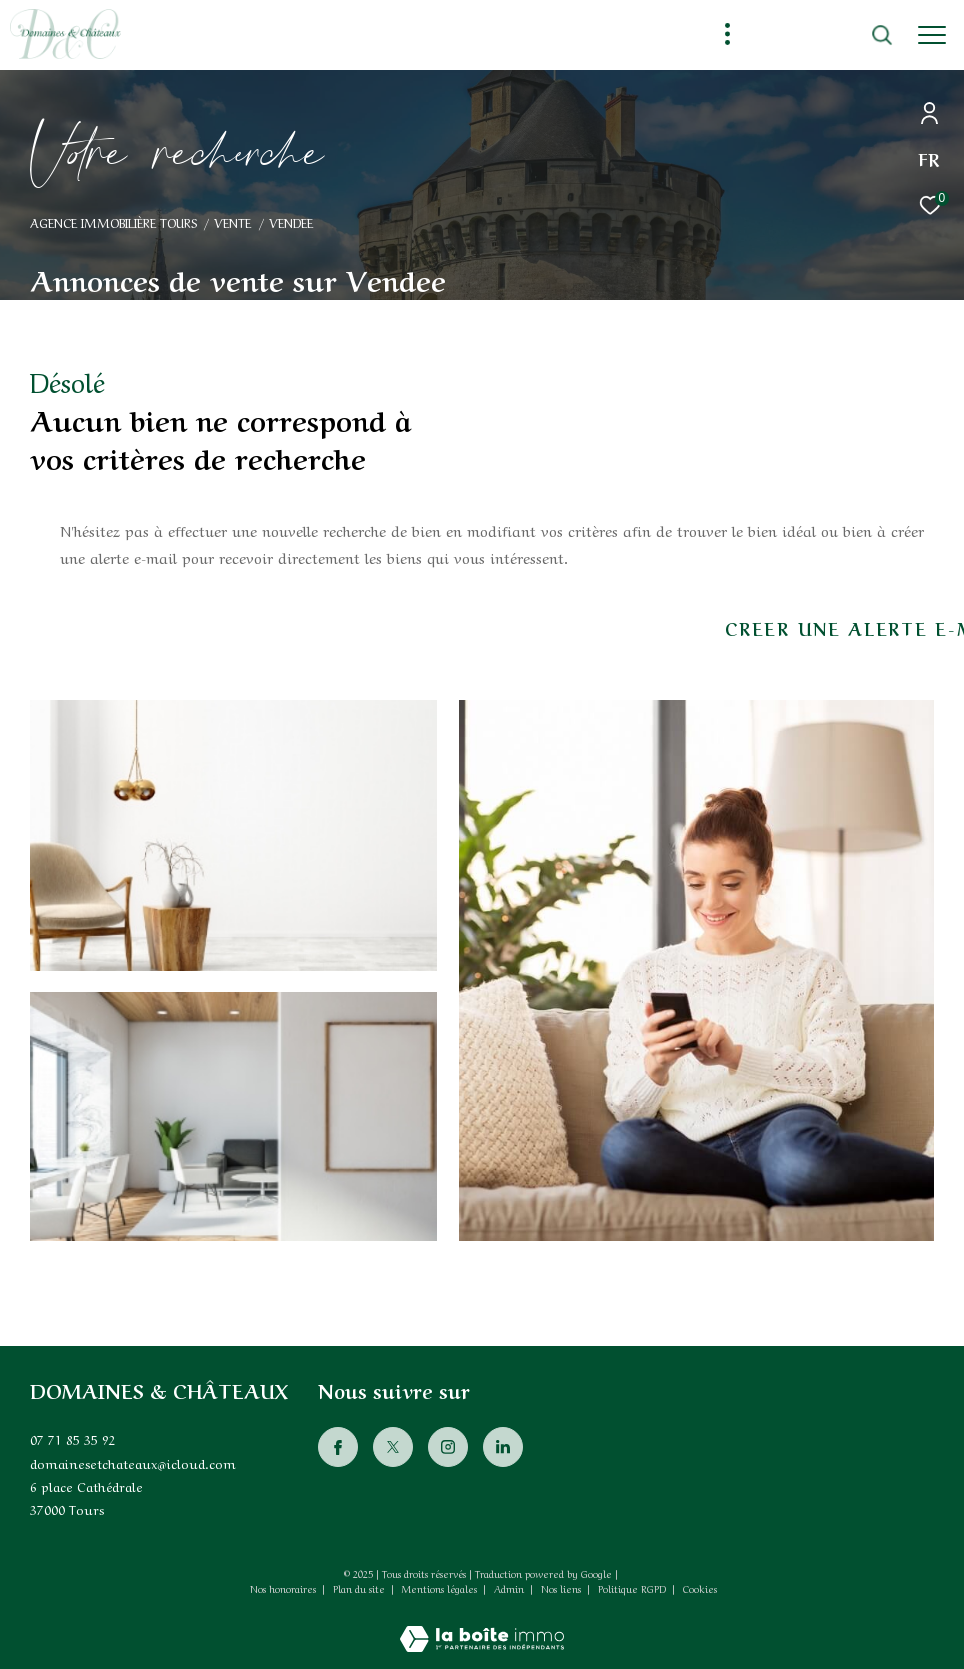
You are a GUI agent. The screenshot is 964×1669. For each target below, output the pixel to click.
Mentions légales (441, 1588)
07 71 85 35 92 (73, 1438)
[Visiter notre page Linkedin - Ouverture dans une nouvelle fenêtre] (503, 1447)
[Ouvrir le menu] (932, 35)
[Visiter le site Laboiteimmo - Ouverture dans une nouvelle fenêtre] (482, 1625)
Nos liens (562, 1588)
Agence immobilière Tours (113, 222)
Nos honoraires (283, 1588)
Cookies (700, 1589)
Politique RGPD (632, 1588)
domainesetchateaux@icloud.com (133, 1462)
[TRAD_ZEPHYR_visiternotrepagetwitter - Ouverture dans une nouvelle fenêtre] (393, 1447)
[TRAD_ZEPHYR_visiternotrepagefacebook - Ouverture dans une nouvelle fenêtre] (338, 1447)
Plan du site (360, 1588)
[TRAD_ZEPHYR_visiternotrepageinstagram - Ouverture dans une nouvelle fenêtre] (448, 1447)
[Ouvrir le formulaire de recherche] (827, 35)
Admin (510, 1588)
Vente (232, 222)
